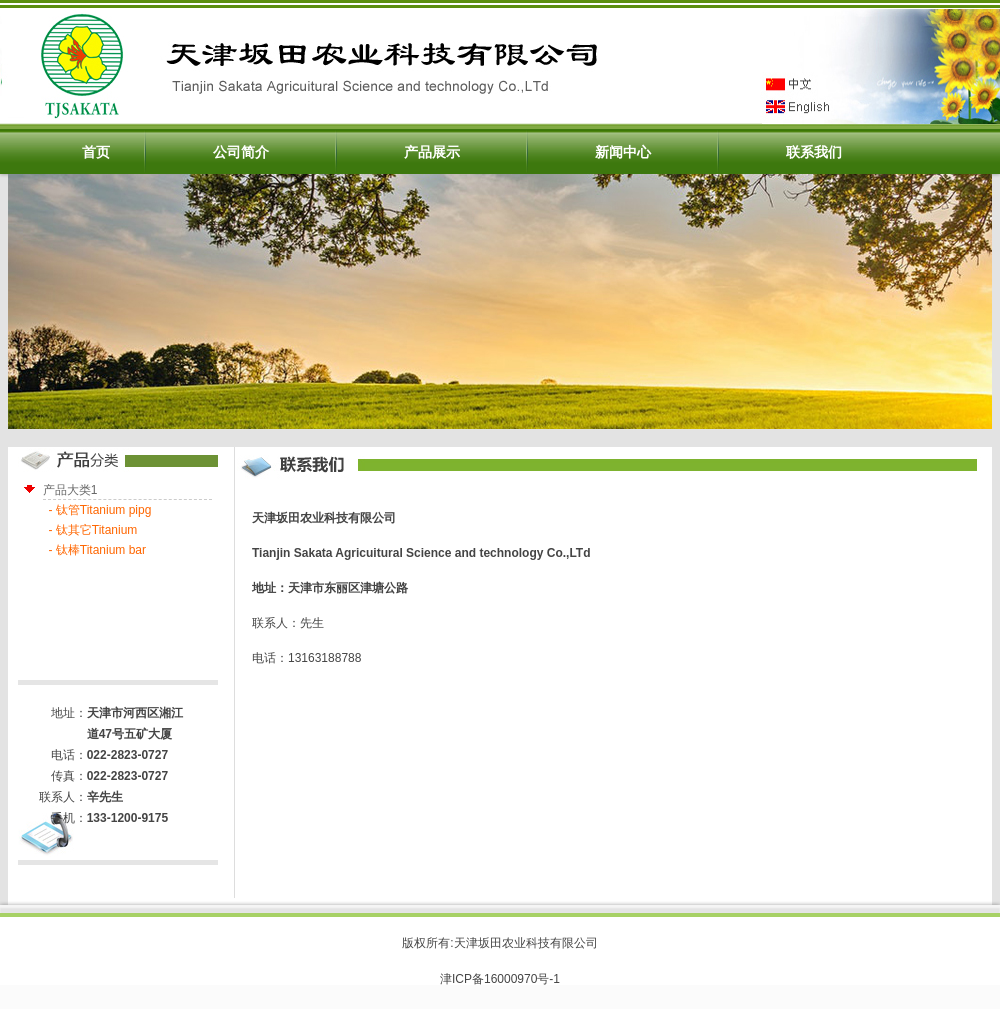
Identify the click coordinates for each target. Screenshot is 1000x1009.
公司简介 (241, 152)
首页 (96, 152)
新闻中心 (623, 152)
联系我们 (814, 152)
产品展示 (432, 152)
